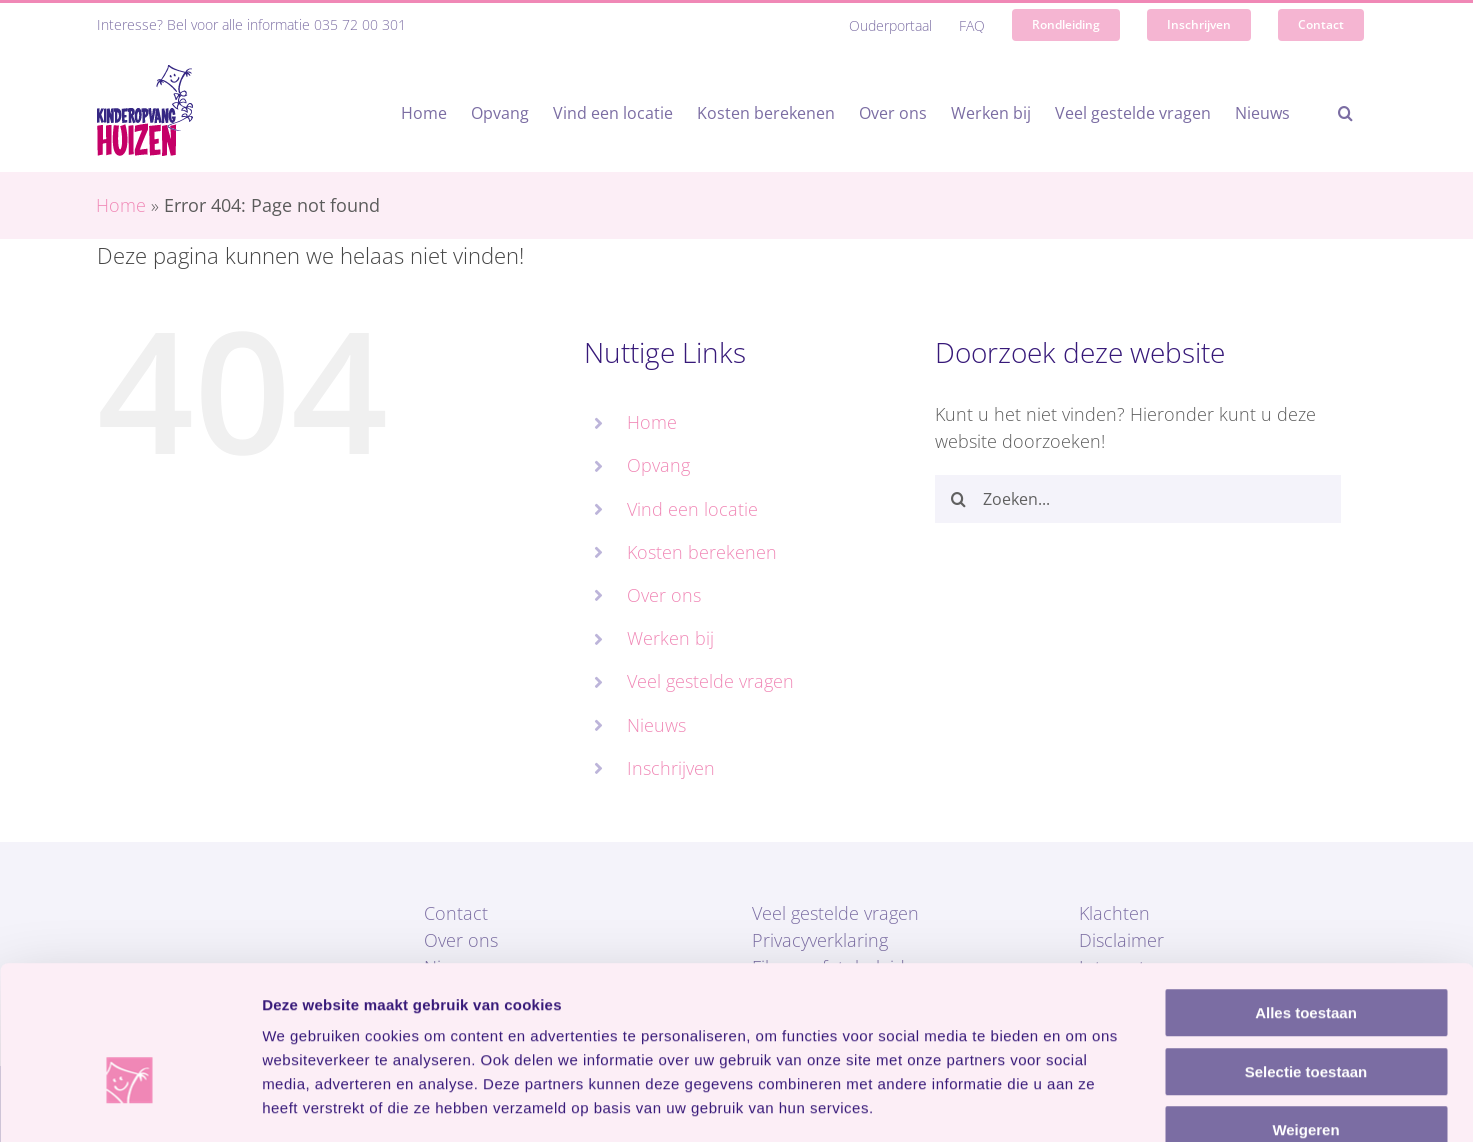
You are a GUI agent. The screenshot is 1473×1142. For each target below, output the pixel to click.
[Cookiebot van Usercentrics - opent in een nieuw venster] (129, 1103)
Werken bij (670, 638)
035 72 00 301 (360, 24)
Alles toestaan (1306, 897)
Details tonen (1080, 1102)
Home (121, 205)
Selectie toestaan (1306, 956)
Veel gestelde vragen (710, 681)
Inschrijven (671, 768)
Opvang (658, 465)
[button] (1345, 113)
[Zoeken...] (1138, 499)
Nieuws (656, 725)
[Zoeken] (959, 499)
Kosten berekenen (702, 552)
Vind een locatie (692, 509)
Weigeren (1305, 1014)
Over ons (664, 595)
